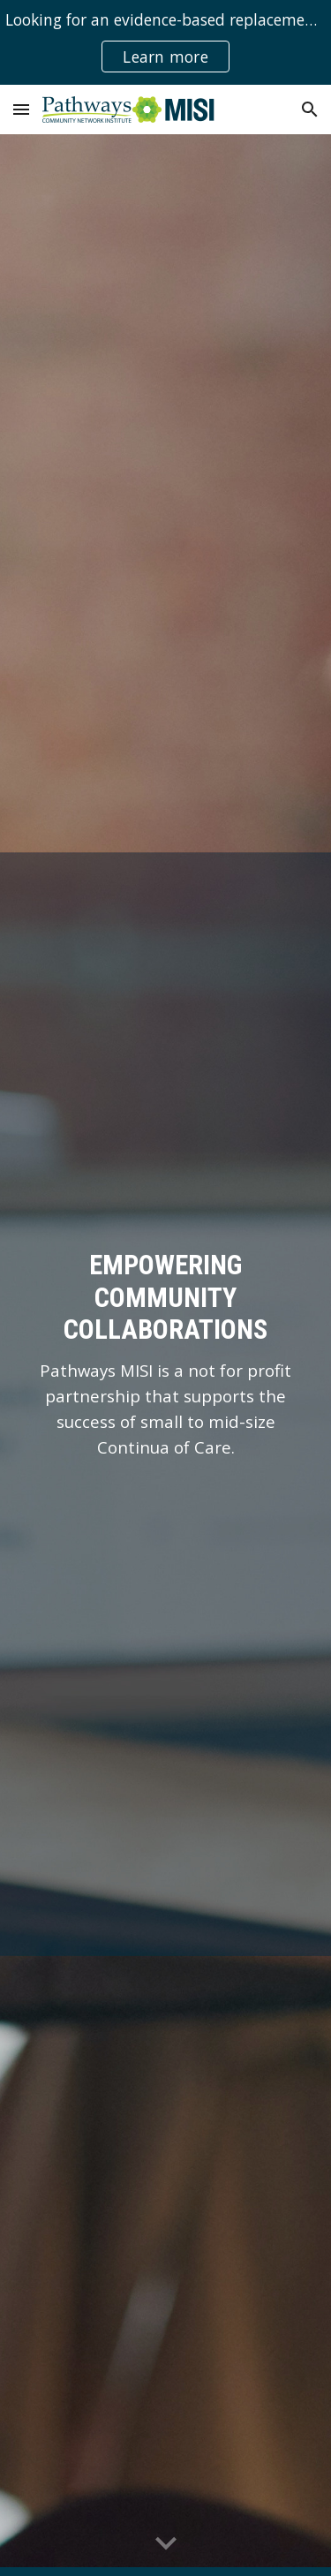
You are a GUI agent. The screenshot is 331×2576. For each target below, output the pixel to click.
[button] (21, 109)
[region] (165, 42)
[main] (166, 1355)
